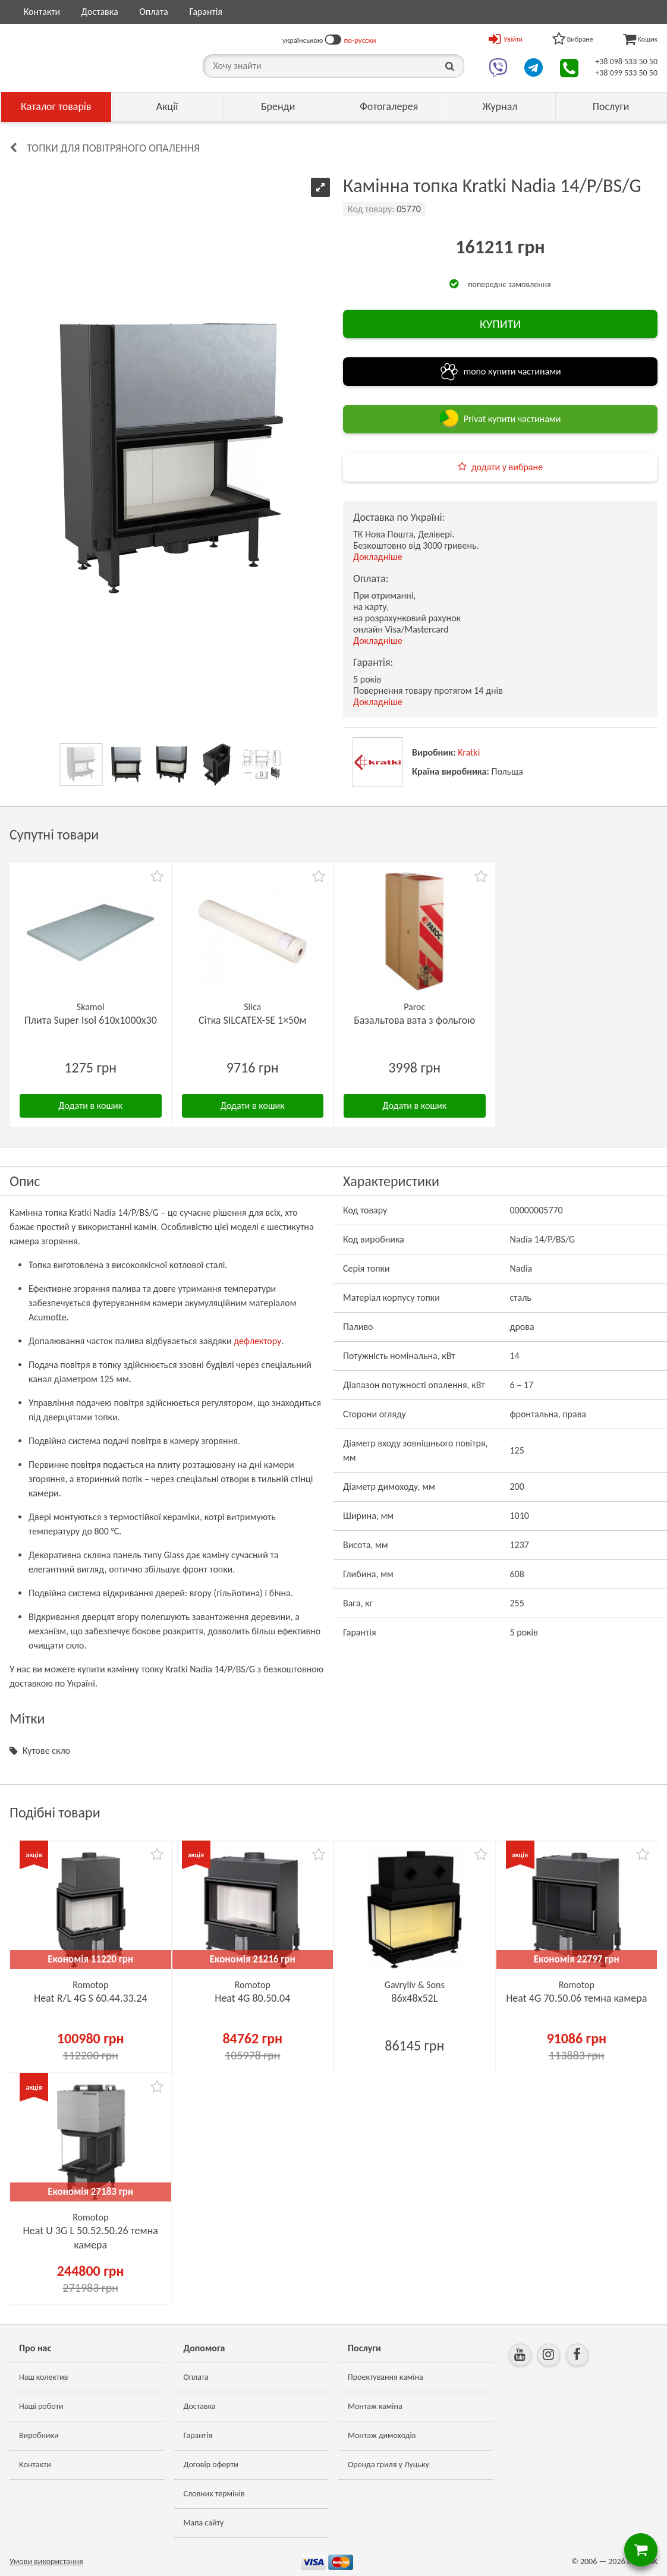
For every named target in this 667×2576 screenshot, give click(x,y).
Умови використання (46, 2561)
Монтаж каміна (375, 2406)
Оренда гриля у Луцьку (388, 2464)
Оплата (153, 11)
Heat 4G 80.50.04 (252, 1998)
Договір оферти (211, 2464)
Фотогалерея (389, 106)
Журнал (499, 106)
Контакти (42, 11)
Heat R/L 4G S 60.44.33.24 (90, 1998)
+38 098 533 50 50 (626, 61)
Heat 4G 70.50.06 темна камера (576, 1998)
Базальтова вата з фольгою (414, 1020)
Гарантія (205, 11)
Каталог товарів (56, 106)
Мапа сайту (204, 2523)
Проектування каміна (385, 2377)
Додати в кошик (90, 1105)
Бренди (278, 106)
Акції (167, 106)
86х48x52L (414, 1998)
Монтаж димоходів (382, 2435)
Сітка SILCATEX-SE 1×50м (253, 1020)
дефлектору (257, 1341)
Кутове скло (46, 1750)
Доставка (99, 11)
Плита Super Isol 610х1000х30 (90, 1020)
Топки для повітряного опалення (113, 148)
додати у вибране (507, 467)
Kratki (469, 752)
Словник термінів (214, 2494)
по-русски (360, 40)
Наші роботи (41, 2406)
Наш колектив (43, 2377)
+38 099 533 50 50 (626, 73)
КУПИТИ (500, 324)
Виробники (39, 2435)
